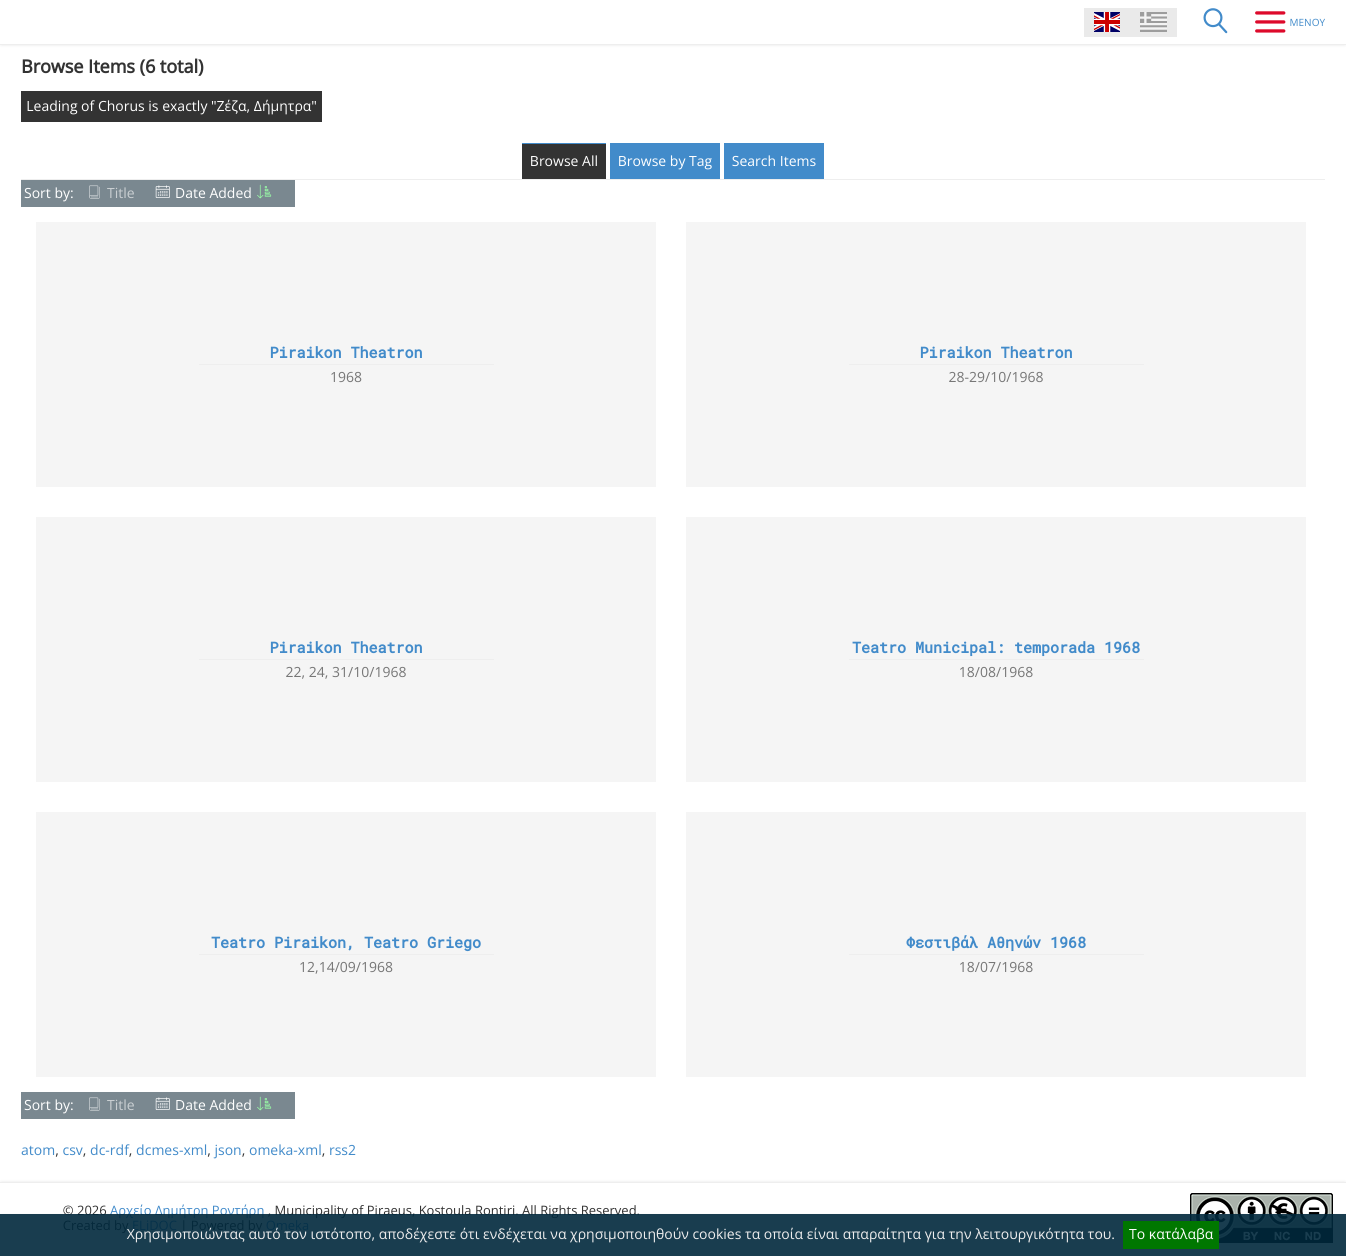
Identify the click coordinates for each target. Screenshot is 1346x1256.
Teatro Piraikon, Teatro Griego (346, 943)
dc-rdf (109, 1150)
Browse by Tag (665, 161)
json (227, 1150)
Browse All (564, 161)
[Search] (1216, 22)
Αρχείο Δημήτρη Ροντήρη (187, 1210)
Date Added (213, 193)
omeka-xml (285, 1150)
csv (72, 1150)
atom (38, 1150)
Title (121, 193)
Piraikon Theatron (345, 353)
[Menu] (1282, 22)
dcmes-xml (171, 1150)
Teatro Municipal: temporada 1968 (996, 648)
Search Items (774, 161)
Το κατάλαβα (1171, 1234)
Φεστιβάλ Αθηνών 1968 (996, 943)
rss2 (342, 1150)
